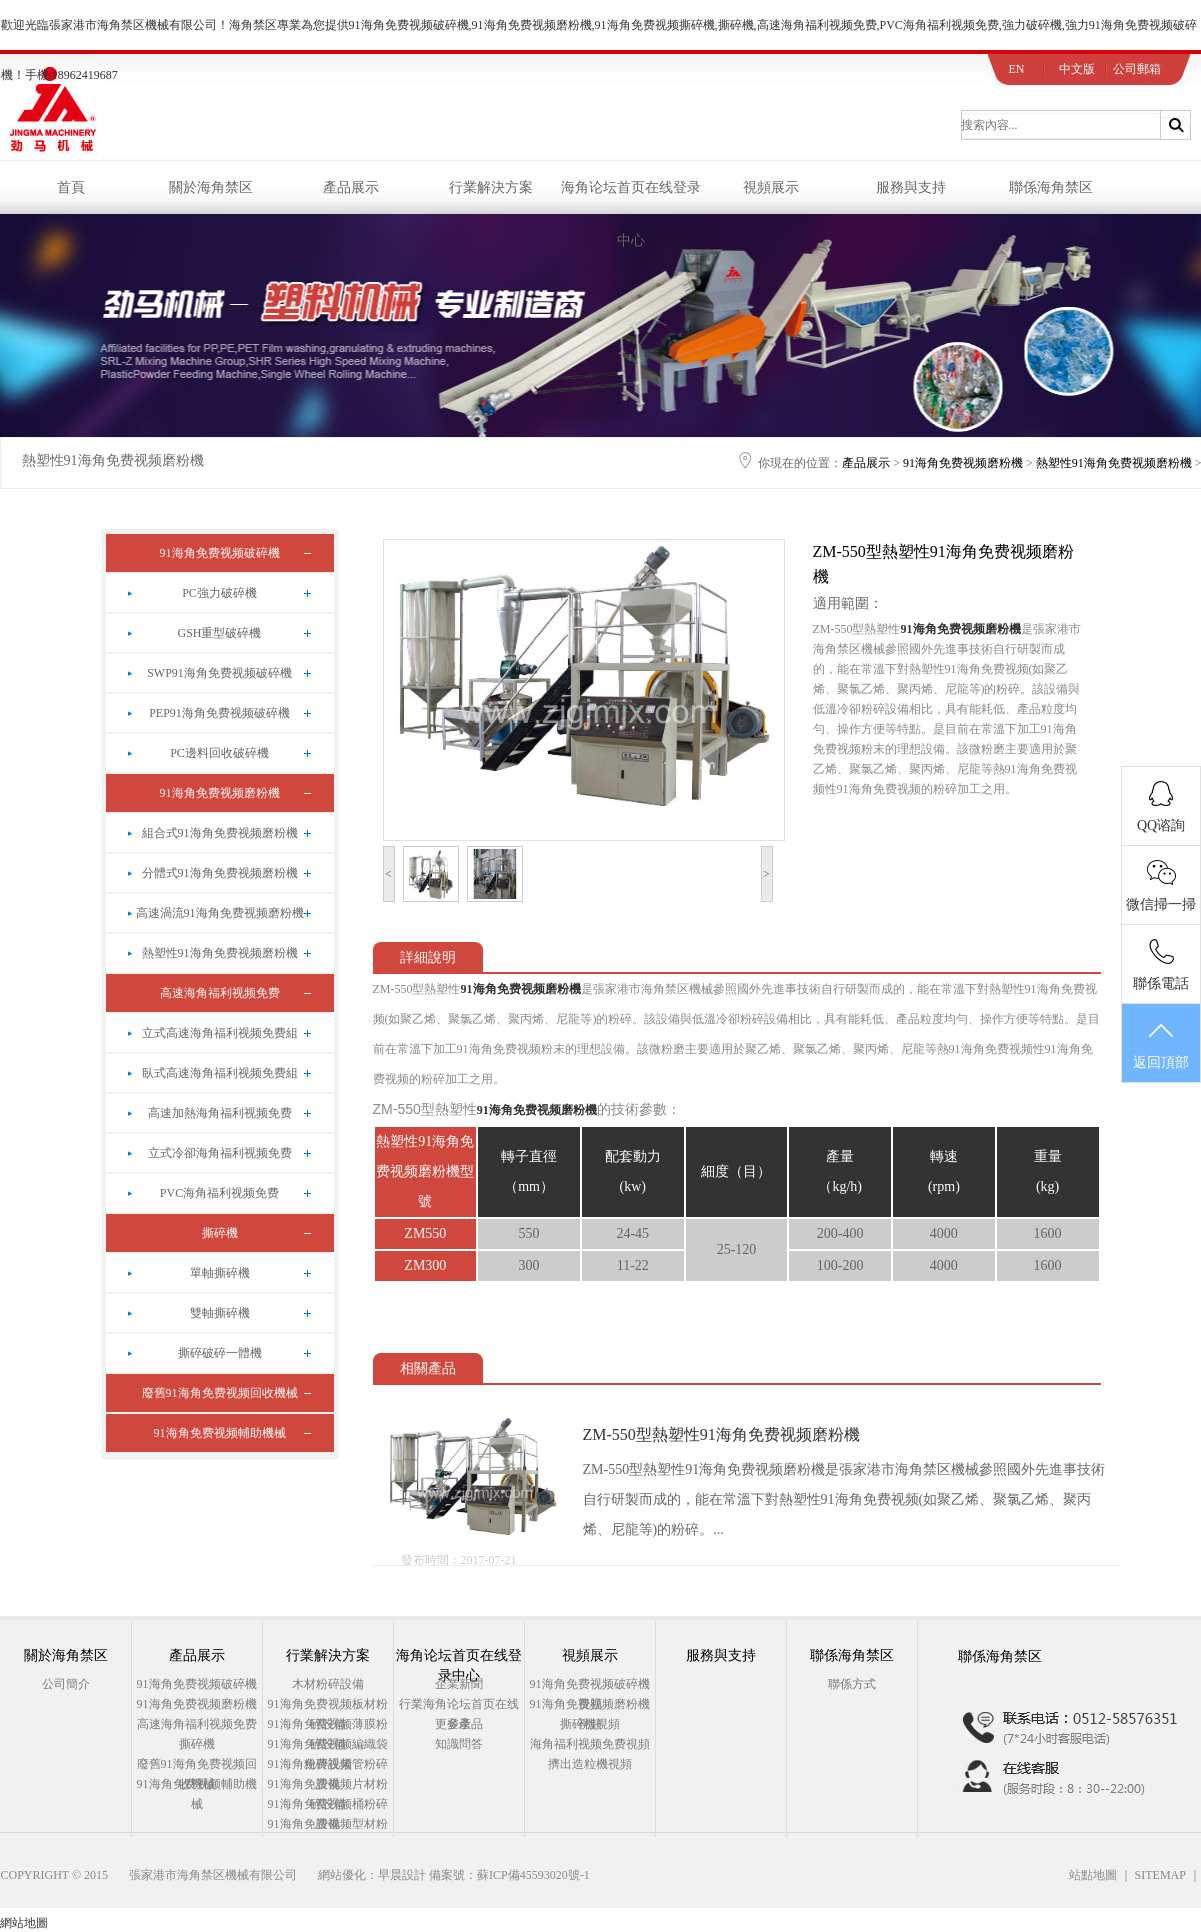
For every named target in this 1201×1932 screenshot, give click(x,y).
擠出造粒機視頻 (590, 1764)
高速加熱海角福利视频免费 (220, 1113)
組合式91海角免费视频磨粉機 (220, 833)
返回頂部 (1161, 1044)
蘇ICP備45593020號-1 (533, 1875)
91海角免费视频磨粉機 (963, 463)
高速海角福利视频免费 (220, 993)
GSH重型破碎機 (219, 633)
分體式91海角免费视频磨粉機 (220, 873)
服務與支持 (911, 187)
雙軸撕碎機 (220, 1313)
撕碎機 (220, 1233)
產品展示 (351, 187)
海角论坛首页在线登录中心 (631, 197)
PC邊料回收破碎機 (219, 753)
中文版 (1077, 69)
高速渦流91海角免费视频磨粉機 (220, 913)
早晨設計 (402, 1875)
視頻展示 (771, 187)
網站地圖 (24, 1923)
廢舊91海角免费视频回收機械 (220, 1393)
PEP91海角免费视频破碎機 (219, 713)
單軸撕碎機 (220, 1273)
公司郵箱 (1137, 69)
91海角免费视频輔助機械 (220, 1433)
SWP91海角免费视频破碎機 (219, 673)
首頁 (71, 187)
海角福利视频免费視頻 (590, 1744)
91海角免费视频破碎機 (220, 553)
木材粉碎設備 (328, 1684)
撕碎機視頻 (590, 1724)
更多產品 (459, 1724)
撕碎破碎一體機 (220, 1353)
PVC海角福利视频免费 (219, 1193)
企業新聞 (459, 1684)
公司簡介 (66, 1684)
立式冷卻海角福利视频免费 (220, 1153)
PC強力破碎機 (219, 593)
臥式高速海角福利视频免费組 (220, 1073)
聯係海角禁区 (1051, 187)
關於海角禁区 (211, 187)
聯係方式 (852, 1684)
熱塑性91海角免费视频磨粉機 (113, 460)
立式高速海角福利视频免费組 (220, 1033)
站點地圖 (1093, 1875)
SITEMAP (1160, 1875)
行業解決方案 (491, 187)
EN (1017, 69)
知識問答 (459, 1744)
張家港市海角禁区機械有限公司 (213, 1875)
